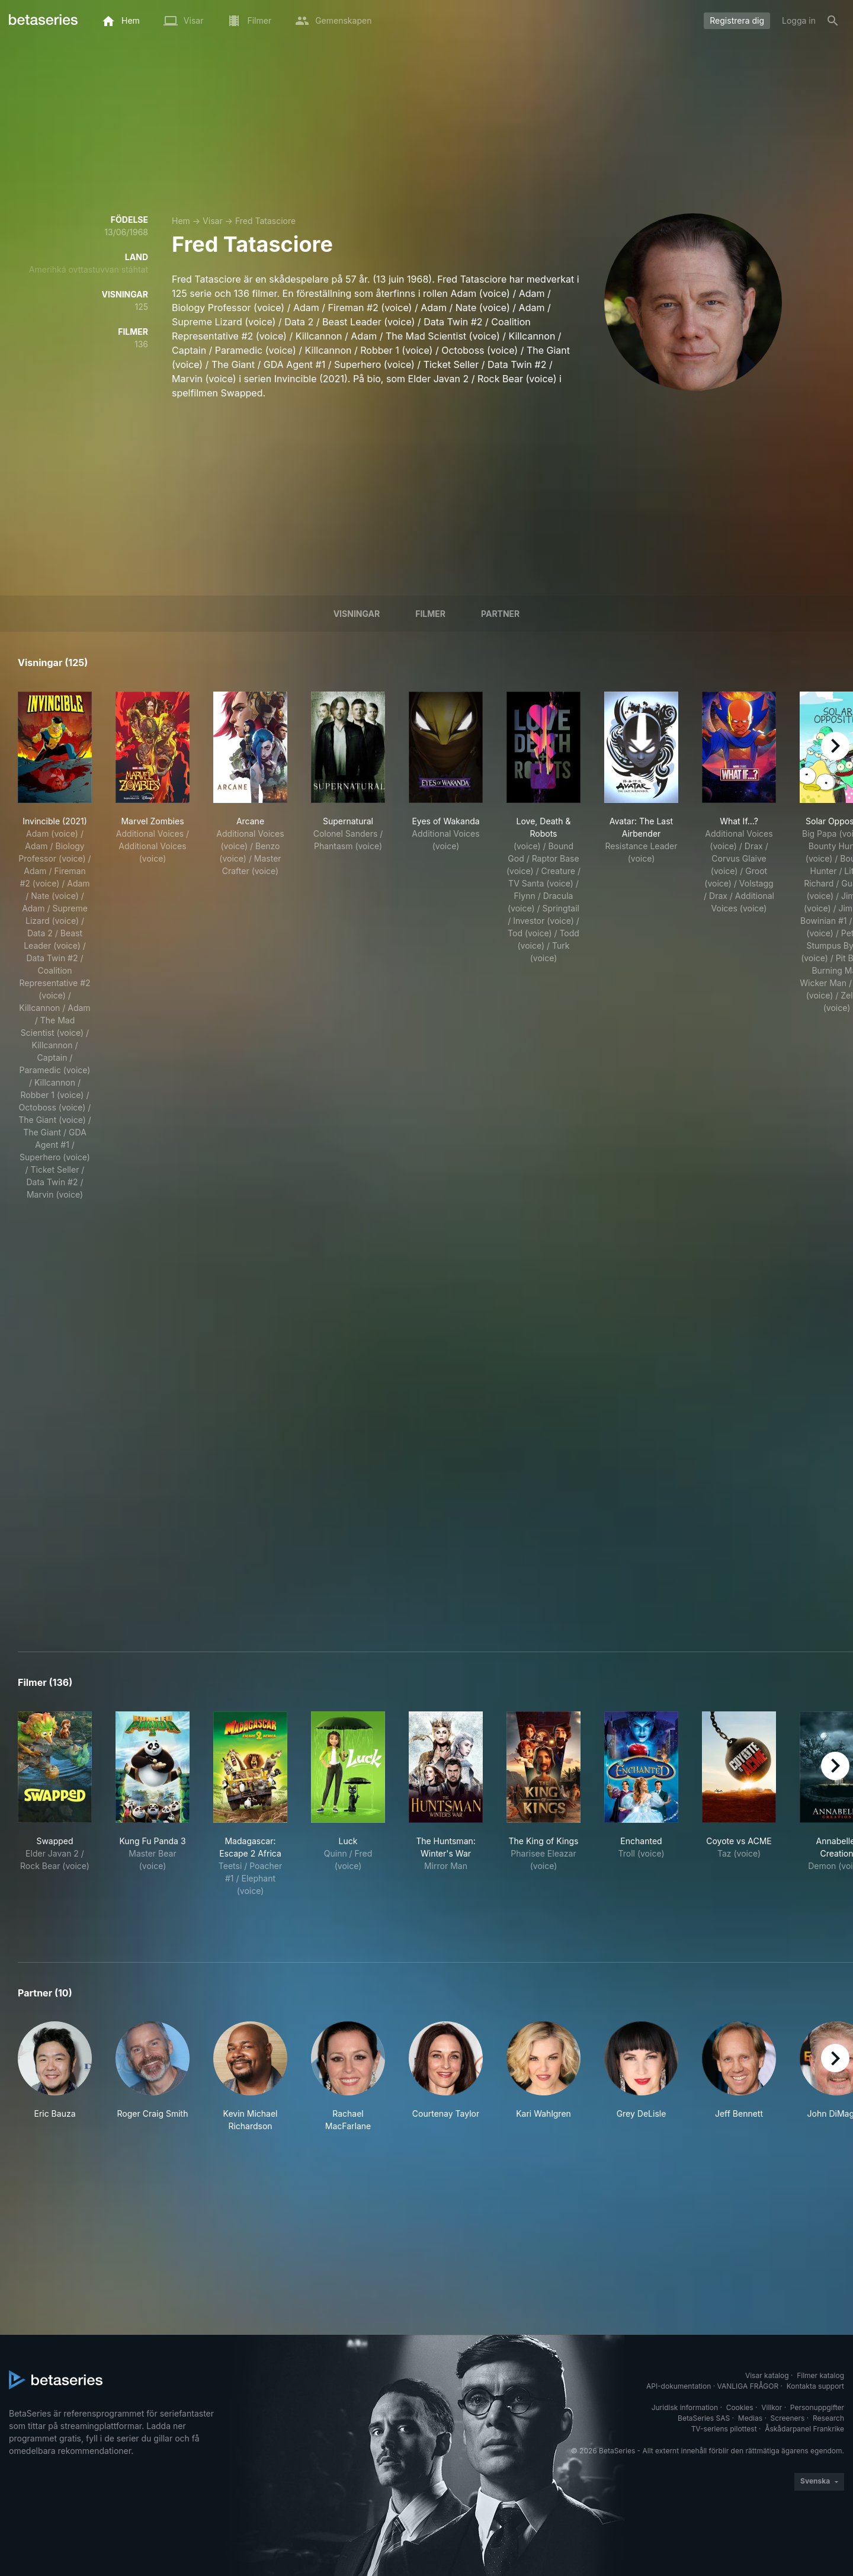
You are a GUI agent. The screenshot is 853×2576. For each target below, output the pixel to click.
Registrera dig (737, 20)
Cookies (739, 2407)
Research (828, 2418)
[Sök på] (833, 21)
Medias (750, 2418)
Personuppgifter (817, 2407)
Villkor (771, 2407)
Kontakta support (815, 2386)
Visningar (356, 614)
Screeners (788, 2418)
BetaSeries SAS (704, 2418)
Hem (181, 221)
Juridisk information (685, 2407)
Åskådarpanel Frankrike (804, 2428)
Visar (213, 221)
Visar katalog (767, 2375)
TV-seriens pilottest (724, 2428)
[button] (55, 2076)
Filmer (430, 614)
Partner (500, 614)
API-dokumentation (678, 2386)
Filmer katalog (820, 2375)
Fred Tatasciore (265, 221)
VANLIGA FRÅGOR (748, 2386)
